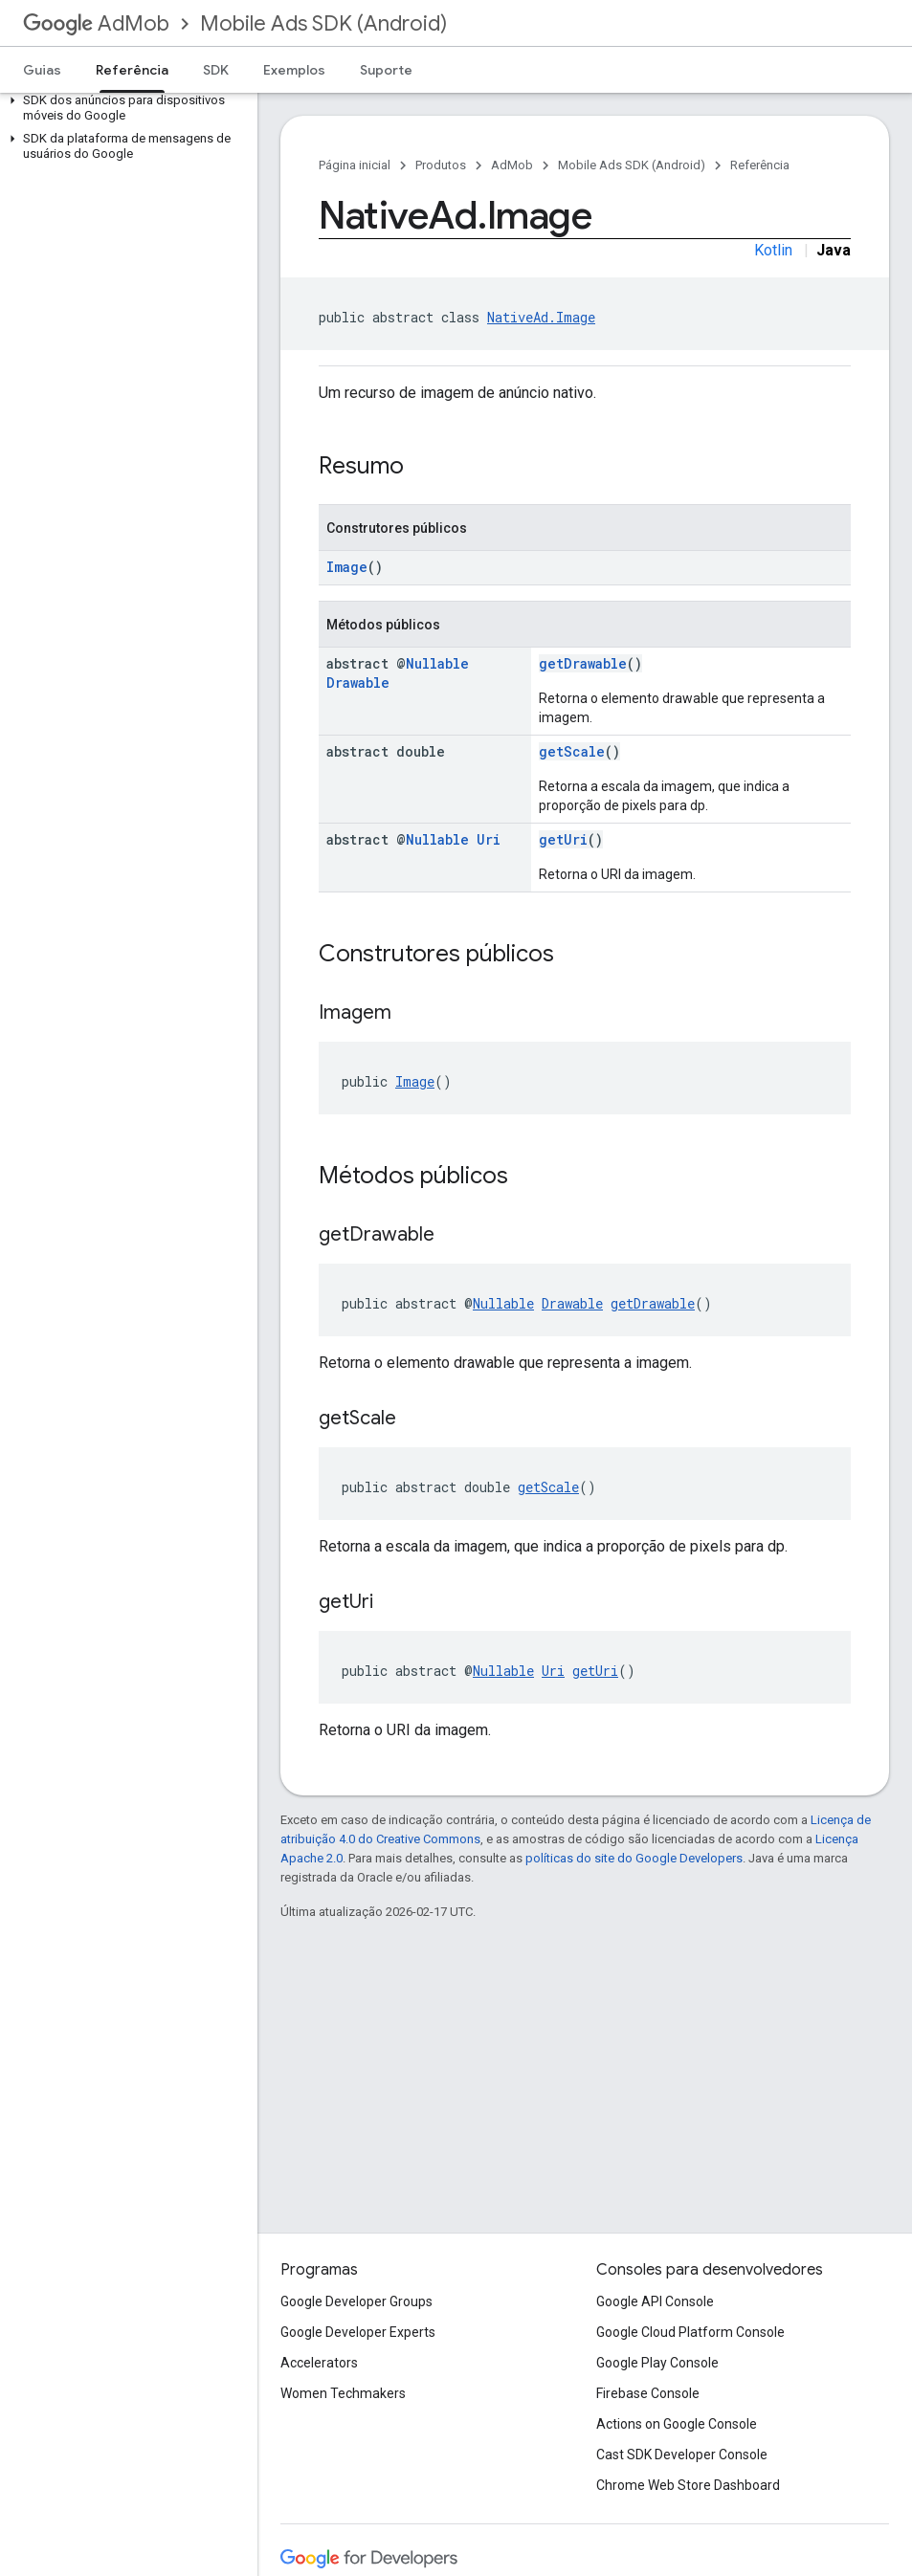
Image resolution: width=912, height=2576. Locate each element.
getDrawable (583, 663)
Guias (42, 69)
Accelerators (319, 2362)
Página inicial (354, 165)
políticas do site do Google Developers (634, 1858)
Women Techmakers (343, 2393)
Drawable (357, 682)
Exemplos (294, 69)
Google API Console (655, 2301)
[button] (125, 108)
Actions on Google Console (676, 2424)
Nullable (437, 663)
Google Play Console (657, 2362)
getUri (563, 839)
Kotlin (773, 250)
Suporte (386, 69)
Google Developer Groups (356, 2301)
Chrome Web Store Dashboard (688, 2485)
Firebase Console (648, 2393)
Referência (760, 165)
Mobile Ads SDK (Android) (323, 23)
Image (346, 567)
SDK (216, 69)
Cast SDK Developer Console (681, 2454)
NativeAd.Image (541, 317)
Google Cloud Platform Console (690, 2332)
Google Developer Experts (357, 2332)
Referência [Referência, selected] (132, 69)
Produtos (440, 165)
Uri (488, 839)
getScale (572, 751)
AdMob (96, 23)
